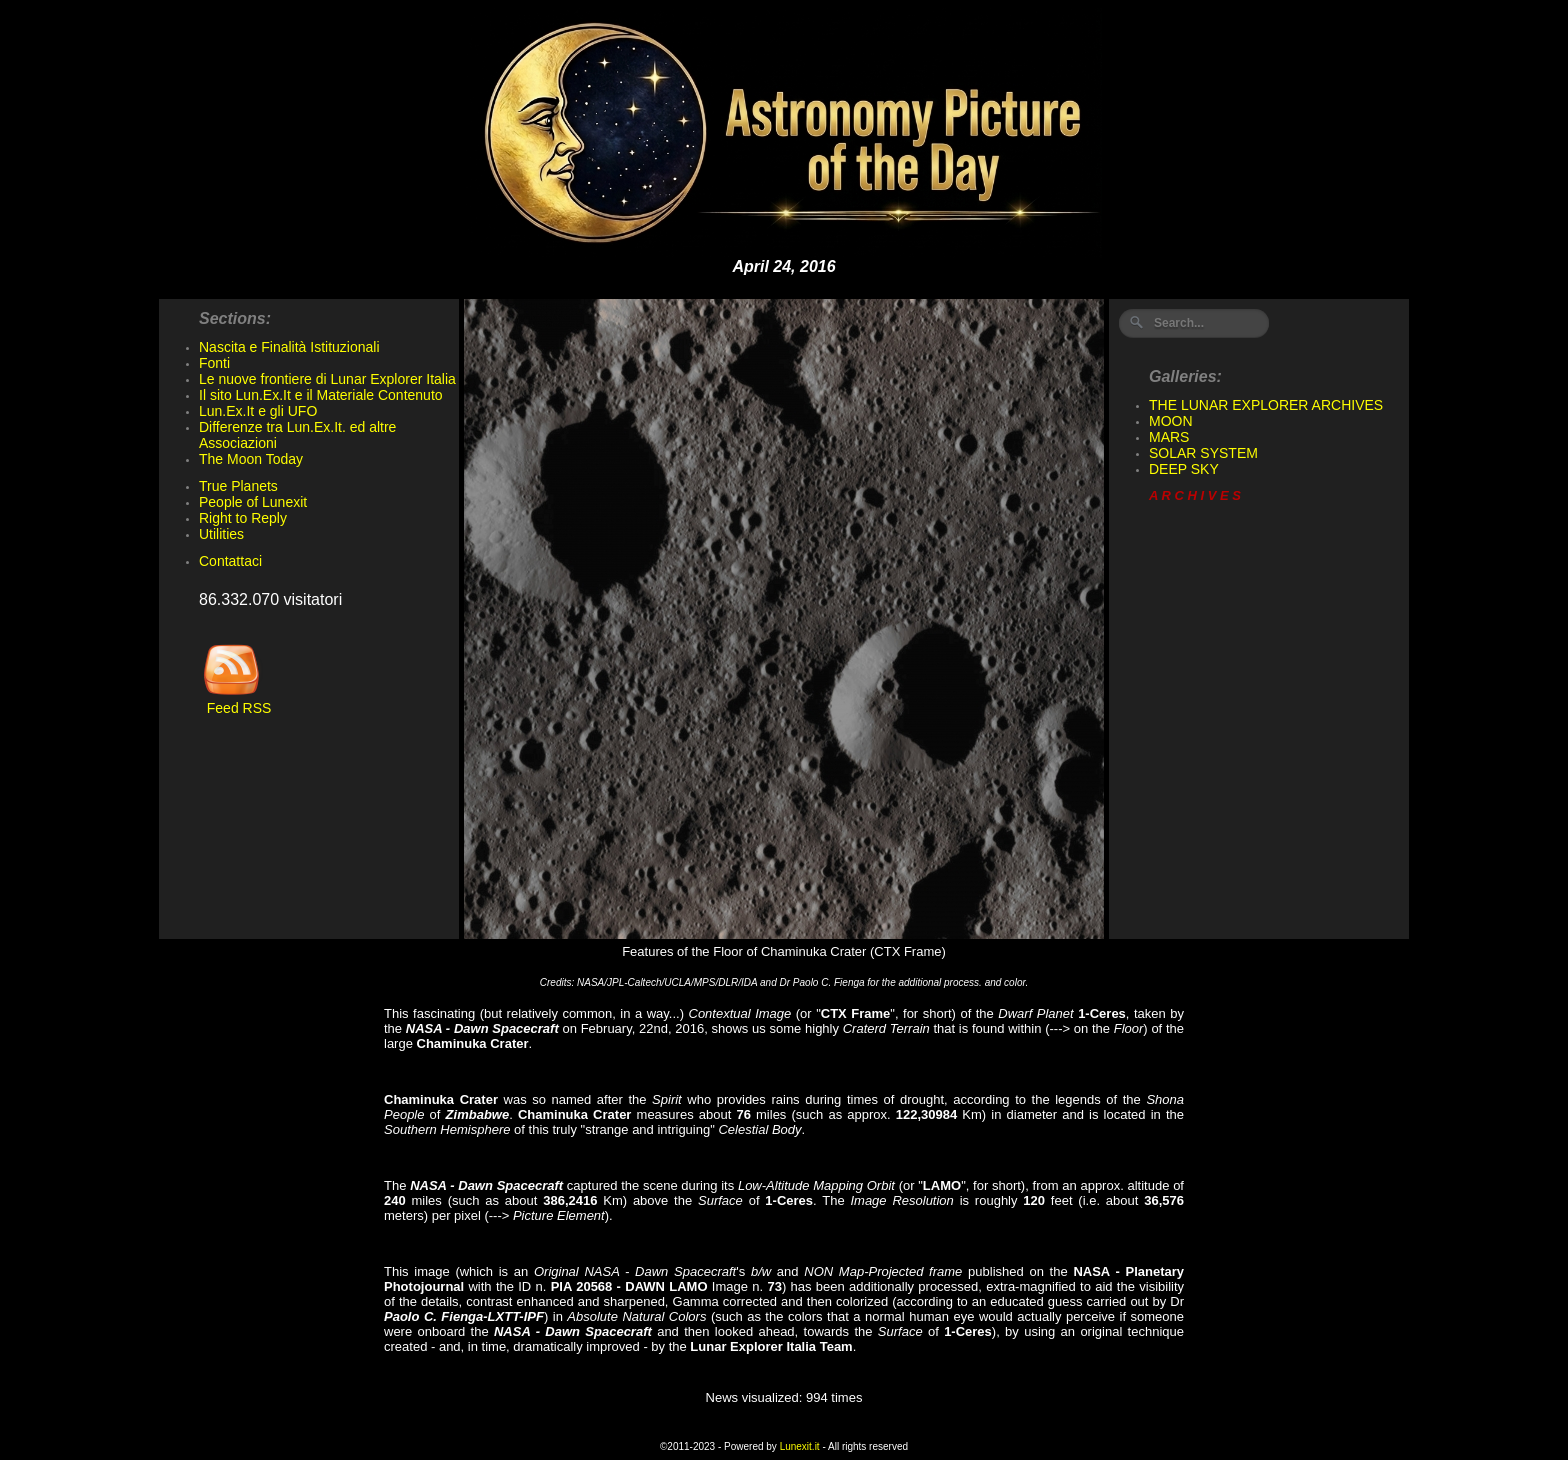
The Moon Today (251, 459)
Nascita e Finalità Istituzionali (289, 347)
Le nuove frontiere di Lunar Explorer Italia (327, 379)
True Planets (238, 486)
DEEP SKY (1184, 469)
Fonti (214, 363)
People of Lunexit (253, 502)
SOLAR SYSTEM (1203, 453)
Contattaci (230, 561)
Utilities (221, 534)
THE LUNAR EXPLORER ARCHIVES (1266, 405)
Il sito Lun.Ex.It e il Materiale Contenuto (321, 395)
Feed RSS (235, 701)
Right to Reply (243, 518)
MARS (1169, 437)
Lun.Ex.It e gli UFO (258, 411)
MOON (1171, 421)
